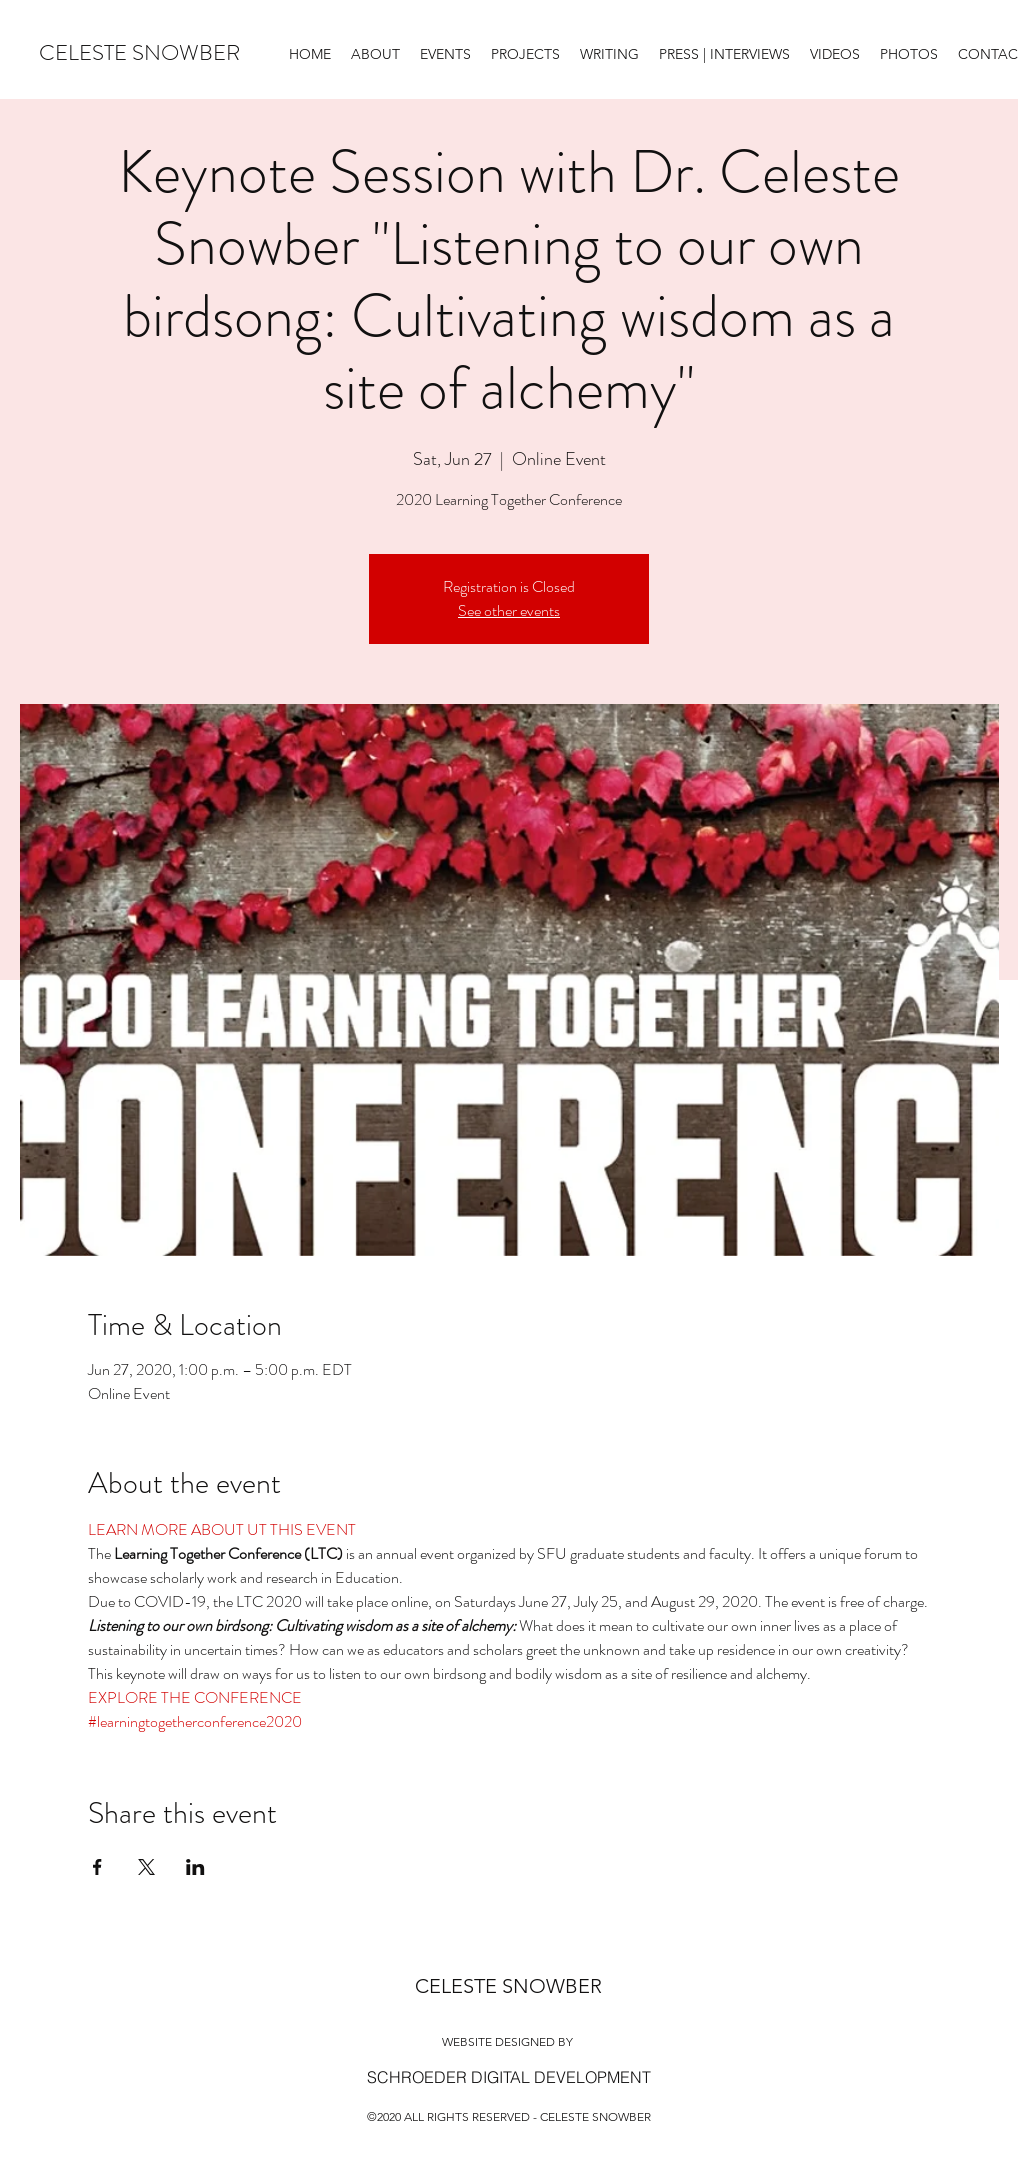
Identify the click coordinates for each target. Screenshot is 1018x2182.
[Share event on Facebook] (97, 1867)
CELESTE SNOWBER (139, 52)
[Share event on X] (146, 1867)
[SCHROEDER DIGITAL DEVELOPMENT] (509, 2077)
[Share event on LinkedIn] (195, 1867)
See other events (509, 610)
